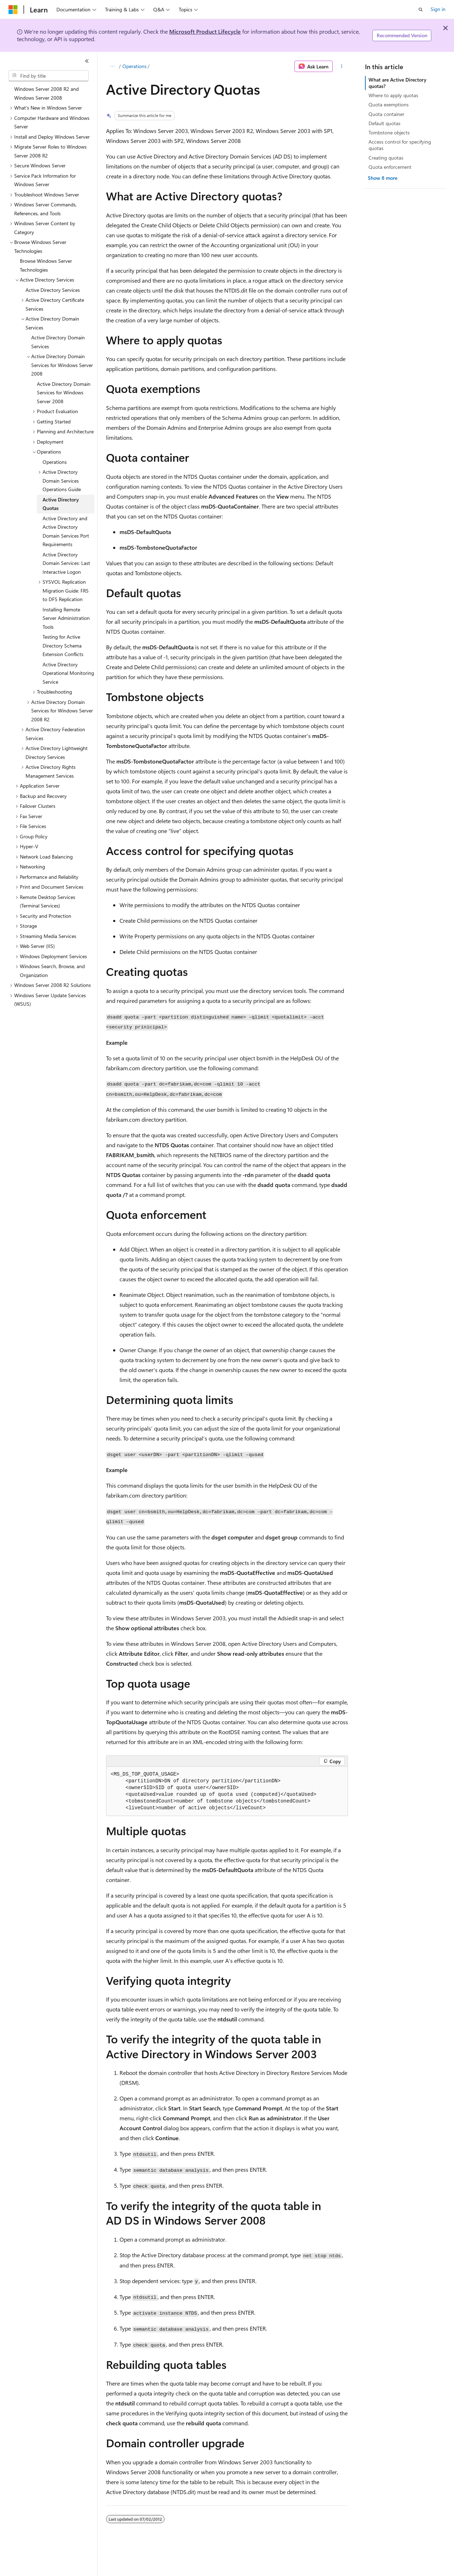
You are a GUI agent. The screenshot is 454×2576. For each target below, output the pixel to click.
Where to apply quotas (393, 95)
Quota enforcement (390, 166)
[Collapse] (86, 61)
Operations (134, 66)
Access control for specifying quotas (400, 144)
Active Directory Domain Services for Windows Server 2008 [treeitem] (63, 393)
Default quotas (384, 123)
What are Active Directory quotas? (397, 82)
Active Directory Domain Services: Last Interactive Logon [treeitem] (66, 563)
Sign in (438, 9)
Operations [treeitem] (55, 462)
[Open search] (421, 9)
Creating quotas (386, 157)
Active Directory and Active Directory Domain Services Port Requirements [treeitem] (66, 531)
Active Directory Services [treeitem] (53, 290)
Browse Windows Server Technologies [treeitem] (46, 265)
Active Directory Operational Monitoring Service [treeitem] (68, 673)
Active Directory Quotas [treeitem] (61, 504)
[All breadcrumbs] (112, 66)
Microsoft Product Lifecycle (205, 31)
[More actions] (342, 66)
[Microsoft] (13, 9)
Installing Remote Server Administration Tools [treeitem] (66, 618)
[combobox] (49, 76)
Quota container (386, 114)
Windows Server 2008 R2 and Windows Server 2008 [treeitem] (46, 93)
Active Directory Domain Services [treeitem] (58, 342)
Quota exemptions (389, 104)
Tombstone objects (389, 132)
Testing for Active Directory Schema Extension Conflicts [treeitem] (63, 645)
